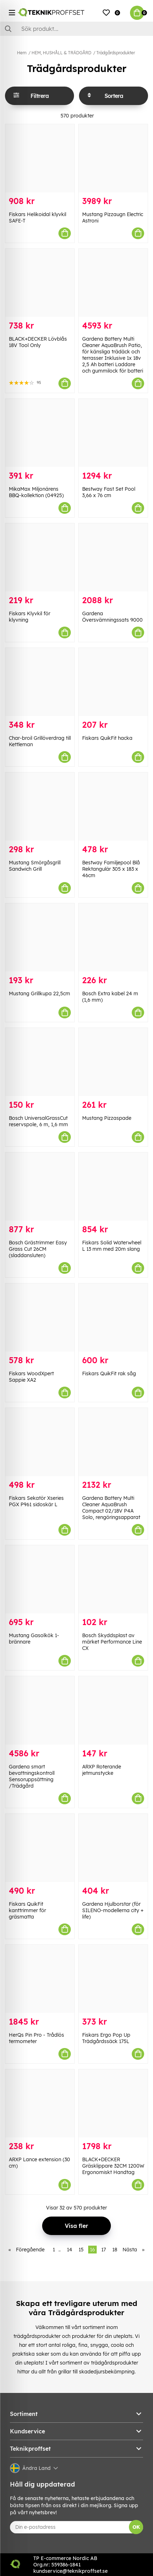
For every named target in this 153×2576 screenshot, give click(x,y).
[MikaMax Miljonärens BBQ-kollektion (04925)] (39, 433)
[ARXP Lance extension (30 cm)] (39, 2103)
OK (136, 2527)
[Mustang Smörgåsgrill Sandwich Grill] (39, 806)
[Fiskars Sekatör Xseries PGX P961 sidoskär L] (39, 1442)
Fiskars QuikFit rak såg (109, 1373)
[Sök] (76, 29)
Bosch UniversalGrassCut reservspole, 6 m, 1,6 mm (38, 1121)
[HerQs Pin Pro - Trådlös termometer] (39, 1979)
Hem (22, 52)
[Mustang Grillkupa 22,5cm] (39, 937)
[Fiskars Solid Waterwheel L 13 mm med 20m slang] (113, 1186)
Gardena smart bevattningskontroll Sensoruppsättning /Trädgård (32, 1776)
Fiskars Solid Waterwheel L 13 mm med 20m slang (111, 1245)
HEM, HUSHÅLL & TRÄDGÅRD (61, 52)
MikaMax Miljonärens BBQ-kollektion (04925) (36, 492)
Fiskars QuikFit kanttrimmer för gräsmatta (27, 1910)
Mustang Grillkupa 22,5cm (39, 993)
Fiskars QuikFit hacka (107, 738)
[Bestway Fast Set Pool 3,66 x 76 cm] (113, 433)
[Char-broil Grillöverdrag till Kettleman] (39, 682)
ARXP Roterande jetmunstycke (101, 1769)
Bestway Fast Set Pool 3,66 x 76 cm (108, 492)
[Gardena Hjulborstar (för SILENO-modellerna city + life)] (113, 1848)
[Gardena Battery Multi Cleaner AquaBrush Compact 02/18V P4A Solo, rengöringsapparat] (113, 1442)
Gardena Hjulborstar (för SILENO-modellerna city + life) (112, 1910)
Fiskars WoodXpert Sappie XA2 (31, 1376)
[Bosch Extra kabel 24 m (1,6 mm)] (113, 937)
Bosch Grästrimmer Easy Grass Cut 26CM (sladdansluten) (38, 1249)
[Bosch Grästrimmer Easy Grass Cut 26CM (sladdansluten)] (39, 1186)
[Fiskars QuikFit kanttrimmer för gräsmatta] (39, 1848)
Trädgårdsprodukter (115, 52)
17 (103, 2249)
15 (81, 2249)
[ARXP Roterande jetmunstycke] (113, 1710)
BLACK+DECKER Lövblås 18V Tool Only (38, 342)
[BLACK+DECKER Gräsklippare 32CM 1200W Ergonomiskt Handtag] (113, 2103)
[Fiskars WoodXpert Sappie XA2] (39, 1317)
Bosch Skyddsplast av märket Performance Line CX (112, 1641)
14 (69, 2249)
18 (114, 2249)
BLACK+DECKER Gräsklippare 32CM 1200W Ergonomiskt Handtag (113, 2165)
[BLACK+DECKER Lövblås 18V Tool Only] (39, 283)
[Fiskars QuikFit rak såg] (113, 1317)
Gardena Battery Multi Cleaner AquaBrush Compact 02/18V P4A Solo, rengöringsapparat (111, 1507)
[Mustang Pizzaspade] (113, 1062)
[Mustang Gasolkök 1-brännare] (39, 1579)
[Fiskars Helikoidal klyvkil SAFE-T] (39, 158)
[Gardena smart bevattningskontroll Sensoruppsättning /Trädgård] (39, 1710)
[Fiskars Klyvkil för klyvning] (39, 557)
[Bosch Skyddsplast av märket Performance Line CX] (113, 1579)
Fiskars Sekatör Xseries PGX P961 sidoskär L (36, 1501)
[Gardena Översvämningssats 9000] (113, 557)
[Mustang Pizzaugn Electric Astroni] (113, 158)
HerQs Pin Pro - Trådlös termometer (36, 2038)
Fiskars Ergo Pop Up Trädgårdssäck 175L (106, 2038)
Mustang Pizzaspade (106, 1118)
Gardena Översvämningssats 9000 (112, 616)
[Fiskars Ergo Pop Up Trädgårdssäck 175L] (113, 1979)
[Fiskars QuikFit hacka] (113, 682)
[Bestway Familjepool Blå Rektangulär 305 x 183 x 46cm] (113, 806)
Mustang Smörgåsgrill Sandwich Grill (35, 865)
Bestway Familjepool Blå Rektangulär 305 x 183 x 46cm (111, 869)
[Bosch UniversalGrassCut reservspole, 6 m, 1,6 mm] (39, 1062)
